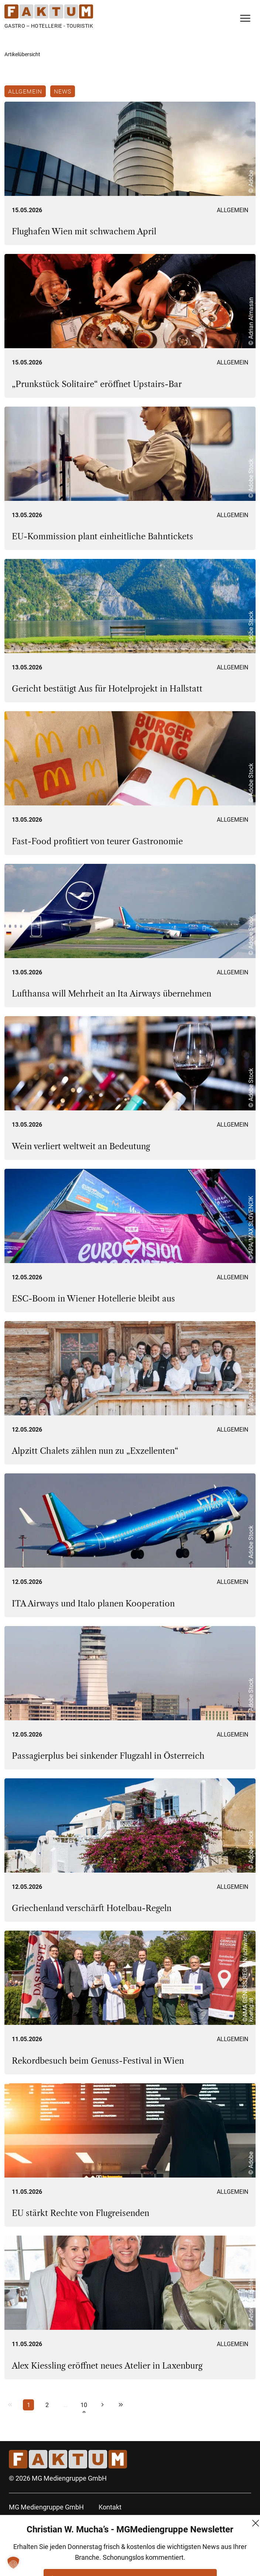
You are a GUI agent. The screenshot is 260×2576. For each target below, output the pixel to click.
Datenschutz (117, 2534)
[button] (13, 2562)
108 (84, 2406)
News (62, 91)
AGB (105, 2520)
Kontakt (110, 2507)
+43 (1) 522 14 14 (34, 2547)
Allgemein (25, 91)
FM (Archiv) (116, 2560)
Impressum (115, 2547)
